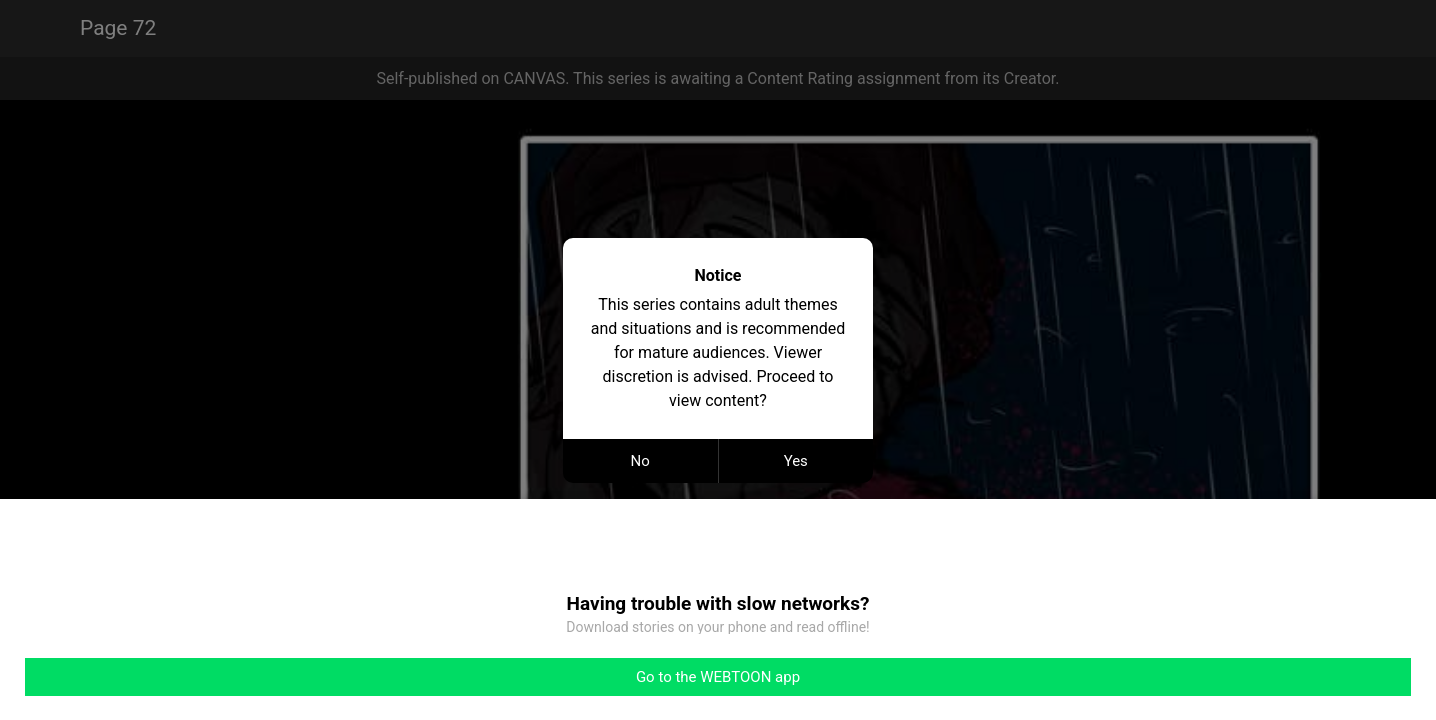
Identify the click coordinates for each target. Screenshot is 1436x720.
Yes (796, 461)
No (640, 461)
